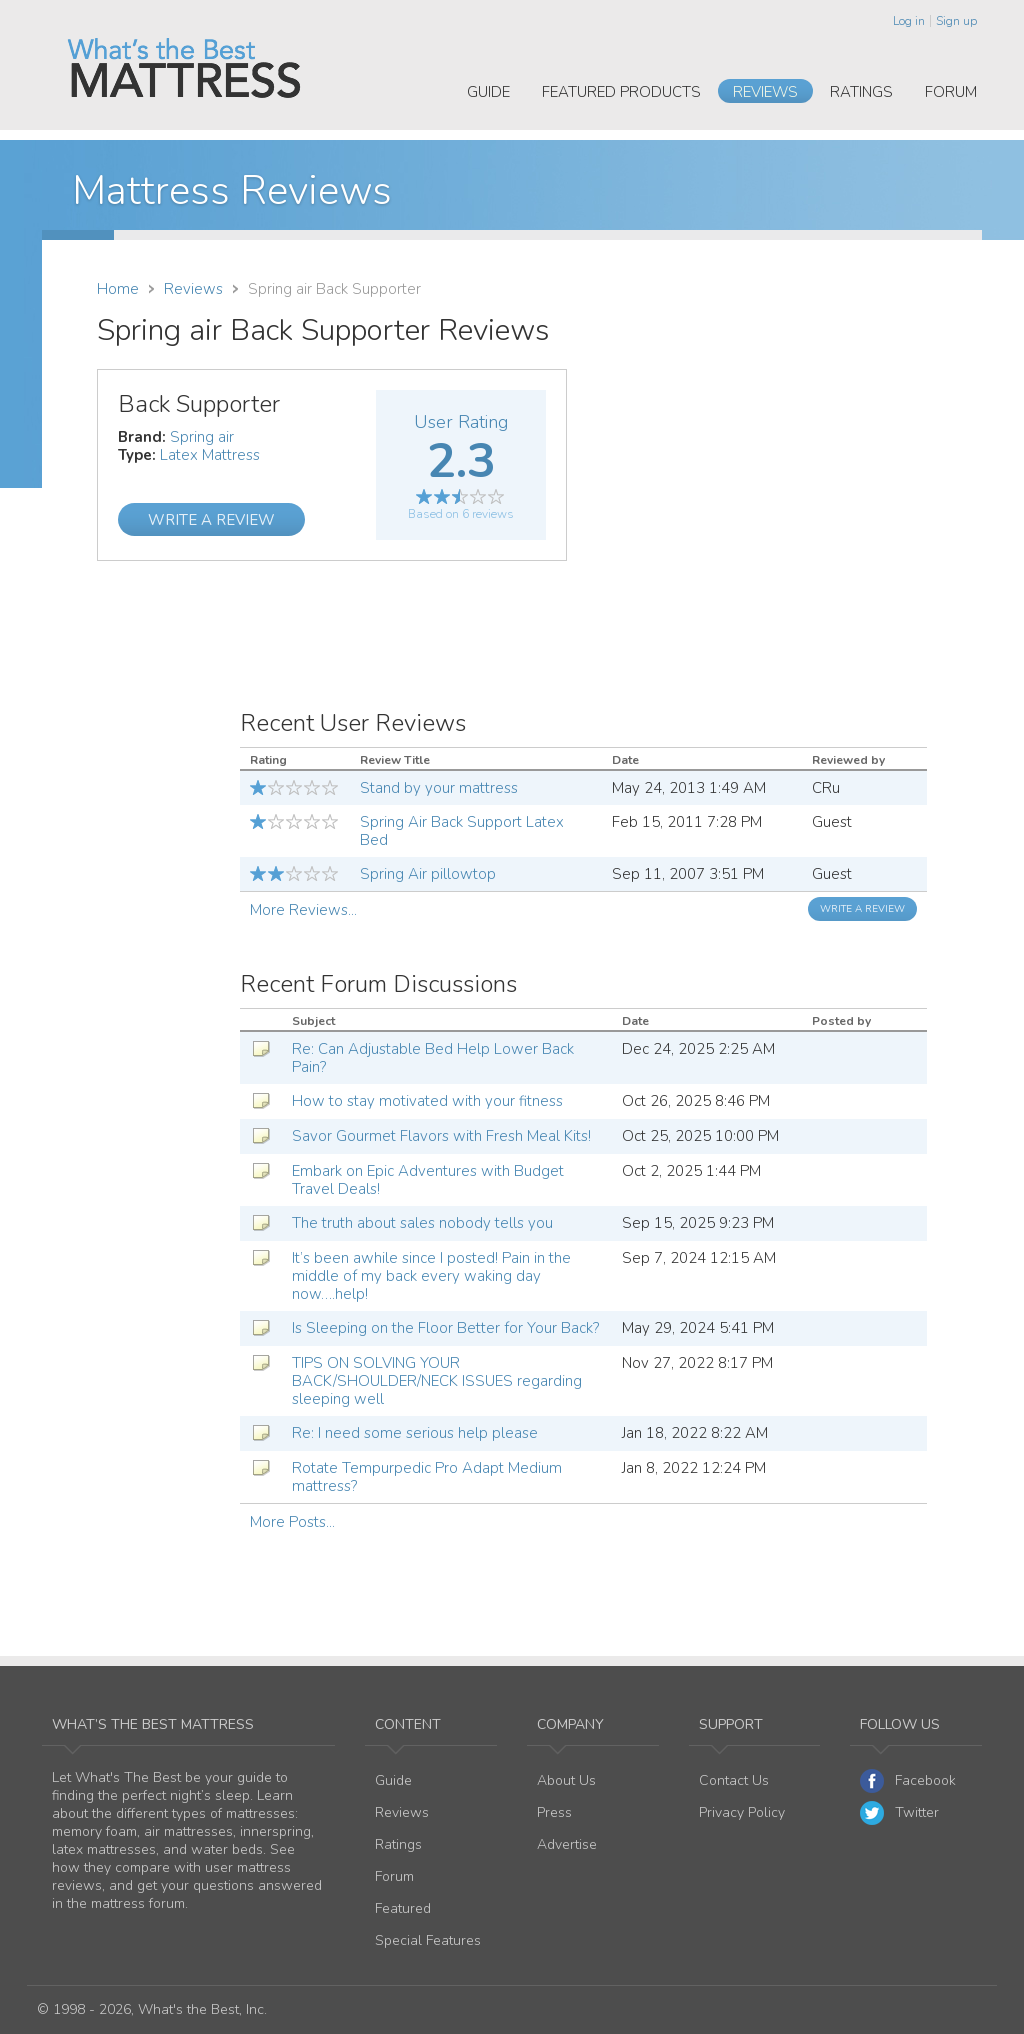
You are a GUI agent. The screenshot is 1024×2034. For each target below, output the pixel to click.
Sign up (956, 21)
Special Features (428, 1940)
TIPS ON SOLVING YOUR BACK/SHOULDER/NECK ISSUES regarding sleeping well (437, 1381)
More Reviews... (303, 910)
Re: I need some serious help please (415, 1433)
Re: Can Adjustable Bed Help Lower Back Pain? (433, 1058)
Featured (403, 1908)
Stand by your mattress (439, 788)
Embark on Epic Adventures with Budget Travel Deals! (428, 1180)
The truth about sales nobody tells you (422, 1223)
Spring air (202, 437)
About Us (566, 1780)
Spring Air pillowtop (428, 874)
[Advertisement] (759, 509)
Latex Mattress (210, 455)
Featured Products (621, 92)
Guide (488, 92)
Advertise (567, 1844)
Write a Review (211, 520)
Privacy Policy (742, 1812)
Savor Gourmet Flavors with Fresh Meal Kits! (441, 1136)
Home (118, 289)
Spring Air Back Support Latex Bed (462, 831)
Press (554, 1812)
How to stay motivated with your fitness (427, 1101)
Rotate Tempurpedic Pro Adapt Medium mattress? (427, 1477)
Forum (951, 92)
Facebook (908, 1781)
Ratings (861, 92)
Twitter (899, 1813)
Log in (909, 21)
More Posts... (292, 1522)
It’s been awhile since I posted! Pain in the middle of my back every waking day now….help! (431, 1276)
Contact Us (734, 1780)
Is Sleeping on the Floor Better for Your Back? (445, 1328)
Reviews (765, 92)
